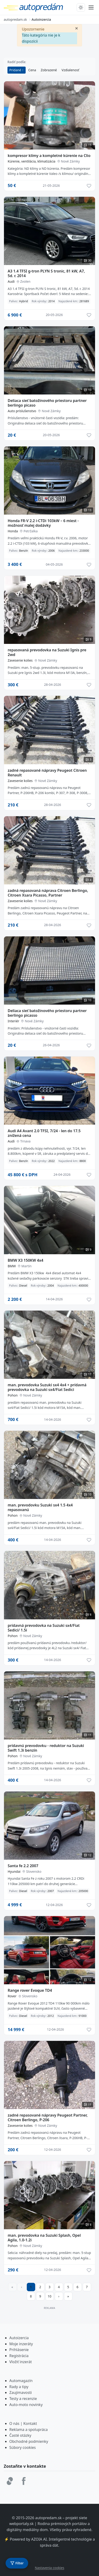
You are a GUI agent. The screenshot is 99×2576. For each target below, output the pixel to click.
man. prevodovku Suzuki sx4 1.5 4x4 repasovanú (40, 1507)
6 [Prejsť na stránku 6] (77, 2287)
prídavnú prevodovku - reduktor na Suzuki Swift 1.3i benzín (46, 1748)
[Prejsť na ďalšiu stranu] (59, 2296)
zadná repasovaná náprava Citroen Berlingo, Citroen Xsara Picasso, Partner (48, 893)
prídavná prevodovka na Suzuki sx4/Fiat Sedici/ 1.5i (44, 1628)
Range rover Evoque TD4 (30, 1990)
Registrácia (18, 2355)
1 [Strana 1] (31, 2287)
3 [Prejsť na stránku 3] (49, 2287)
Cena (32, 70)
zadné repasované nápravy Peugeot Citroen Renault (47, 773)
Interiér (13, 1021)
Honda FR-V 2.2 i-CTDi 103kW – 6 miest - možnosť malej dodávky (43, 523)
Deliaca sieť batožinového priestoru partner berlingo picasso (47, 1013)
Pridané (15, 70)
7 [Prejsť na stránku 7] (87, 2287)
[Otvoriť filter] (17, 2563)
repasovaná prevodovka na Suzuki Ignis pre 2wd (47, 652)
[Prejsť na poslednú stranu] (68, 2296)
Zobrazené (49, 70)
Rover (12, 1996)
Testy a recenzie (23, 2398)
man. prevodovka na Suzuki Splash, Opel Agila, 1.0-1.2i (44, 2238)
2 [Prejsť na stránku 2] (40, 2287)
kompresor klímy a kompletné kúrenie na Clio (49, 155)
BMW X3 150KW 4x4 (25, 1260)
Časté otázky (20, 2435)
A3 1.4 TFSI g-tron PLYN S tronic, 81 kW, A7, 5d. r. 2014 (46, 273)
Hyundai (14, 1871)
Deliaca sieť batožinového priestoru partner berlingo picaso (47, 403)
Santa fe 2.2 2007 (23, 1865)
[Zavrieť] (76, 27)
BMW (12, 1266)
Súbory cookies (22, 2447)
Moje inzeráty (21, 2343)
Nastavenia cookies (49, 2568)
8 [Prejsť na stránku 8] (31, 2296)
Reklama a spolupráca (28, 2429)
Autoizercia (19, 2337)
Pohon (13, 1395)
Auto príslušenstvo (22, 411)
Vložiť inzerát (20, 2361)
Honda (13, 531)
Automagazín (21, 2380)
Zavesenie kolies (20, 660)
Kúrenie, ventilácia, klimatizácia (31, 161)
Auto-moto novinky (26, 2404)
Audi (11, 281)
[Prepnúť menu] (91, 7)
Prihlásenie (19, 2349)
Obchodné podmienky (28, 2441)
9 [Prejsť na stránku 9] (40, 2296)
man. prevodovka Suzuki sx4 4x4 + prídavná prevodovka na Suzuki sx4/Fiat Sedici (47, 1387)
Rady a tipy (18, 2386)
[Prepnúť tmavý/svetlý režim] (81, 7)
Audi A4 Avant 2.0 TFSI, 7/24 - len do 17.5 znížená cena (44, 1133)
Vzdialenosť (70, 70)
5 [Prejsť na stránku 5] (68, 2287)
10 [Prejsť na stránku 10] (49, 2296)
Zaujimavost (20, 2392)
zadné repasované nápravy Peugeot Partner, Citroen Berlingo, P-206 (48, 2117)
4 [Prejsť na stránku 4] (59, 2287)
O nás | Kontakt (23, 2423)
